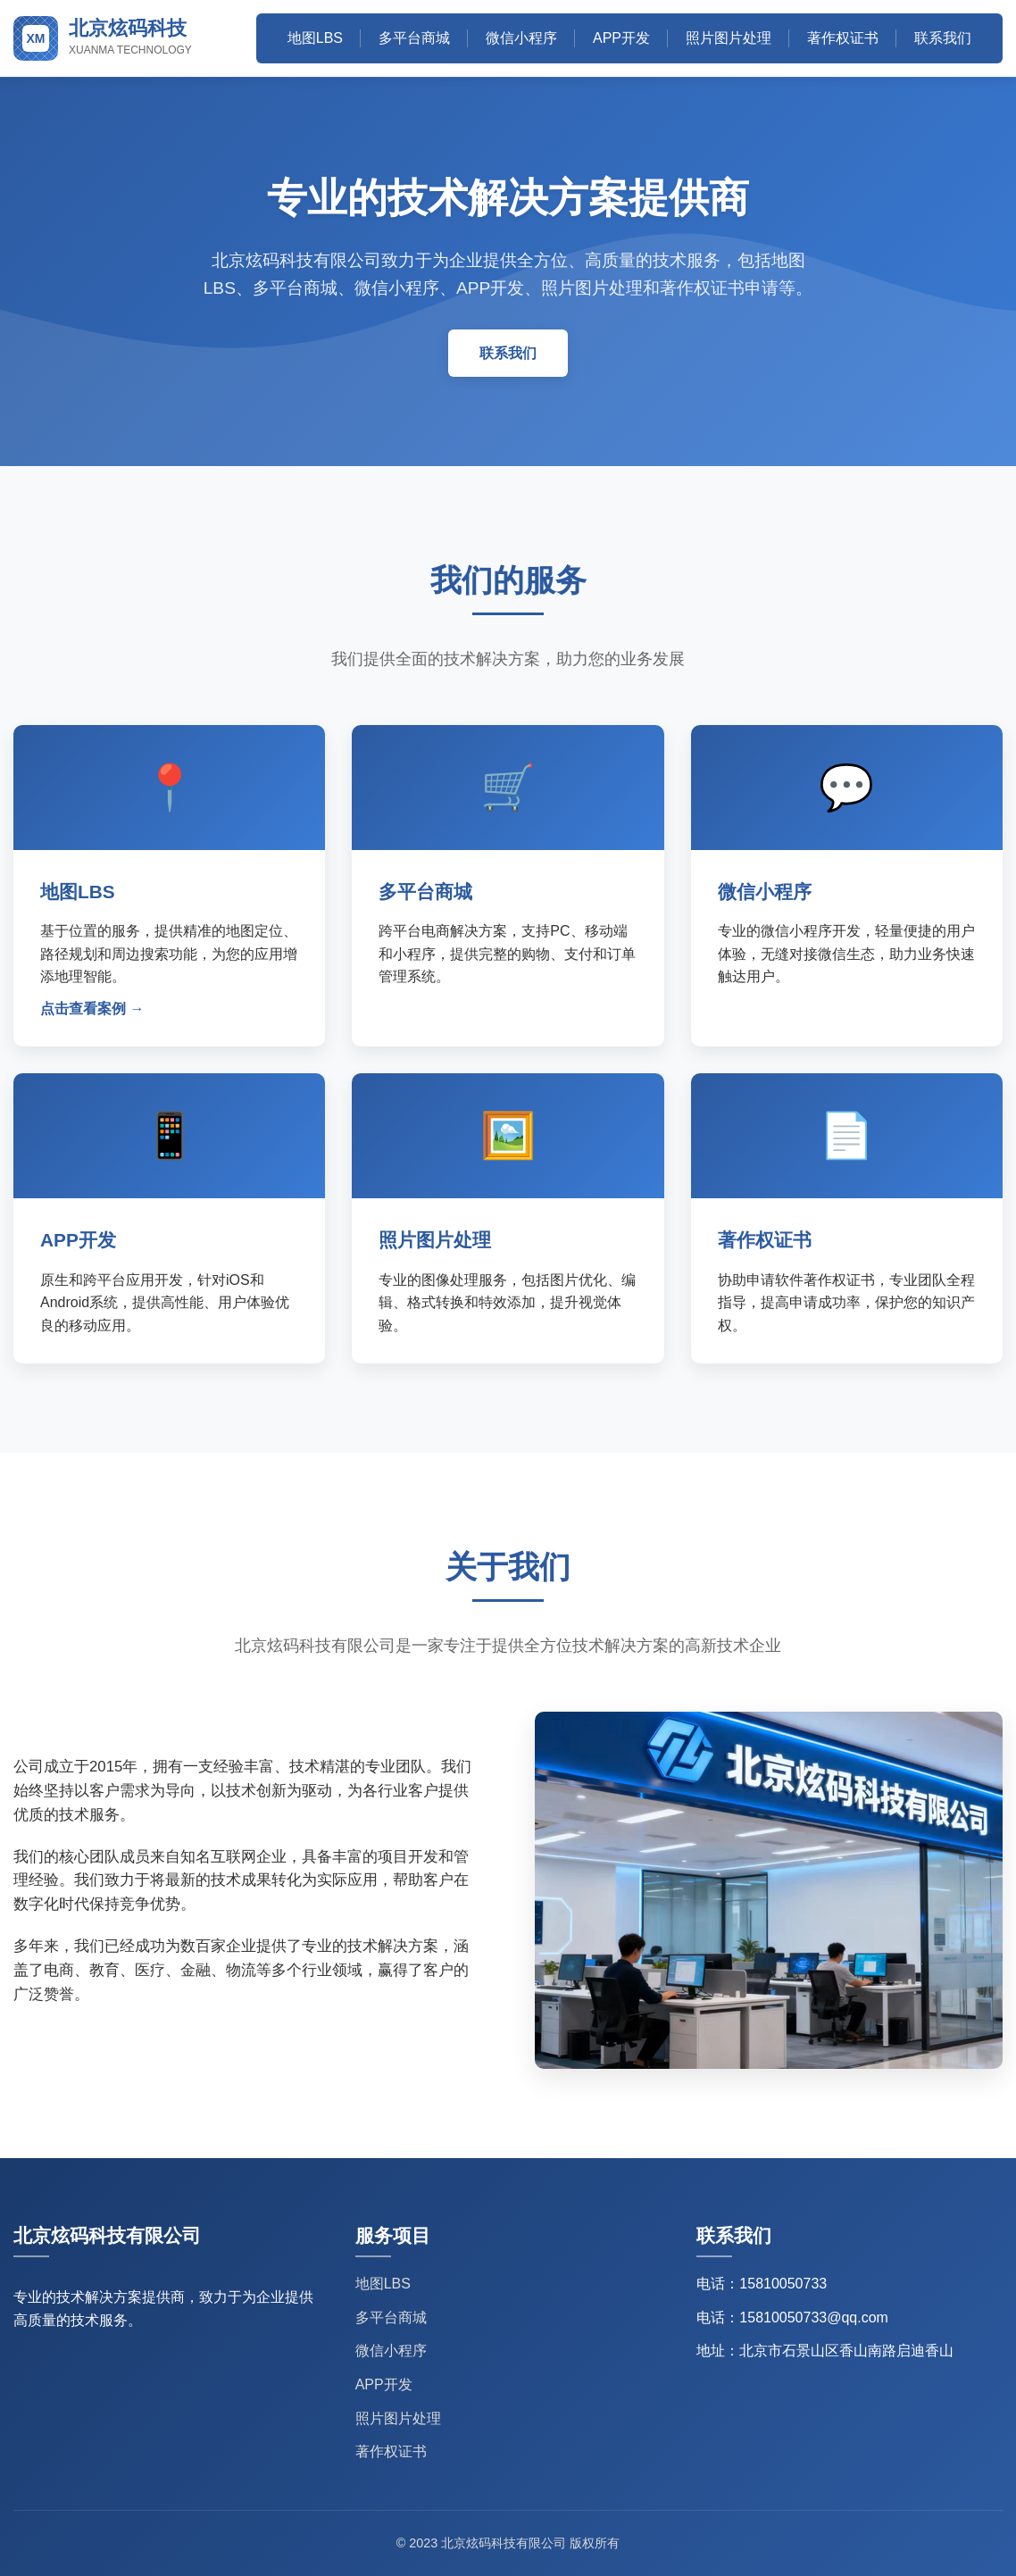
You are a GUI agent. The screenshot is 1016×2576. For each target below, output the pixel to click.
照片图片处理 (728, 38)
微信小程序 (521, 38)
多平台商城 (414, 38)
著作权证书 (843, 38)
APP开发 (621, 38)
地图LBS (315, 38)
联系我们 (942, 38)
